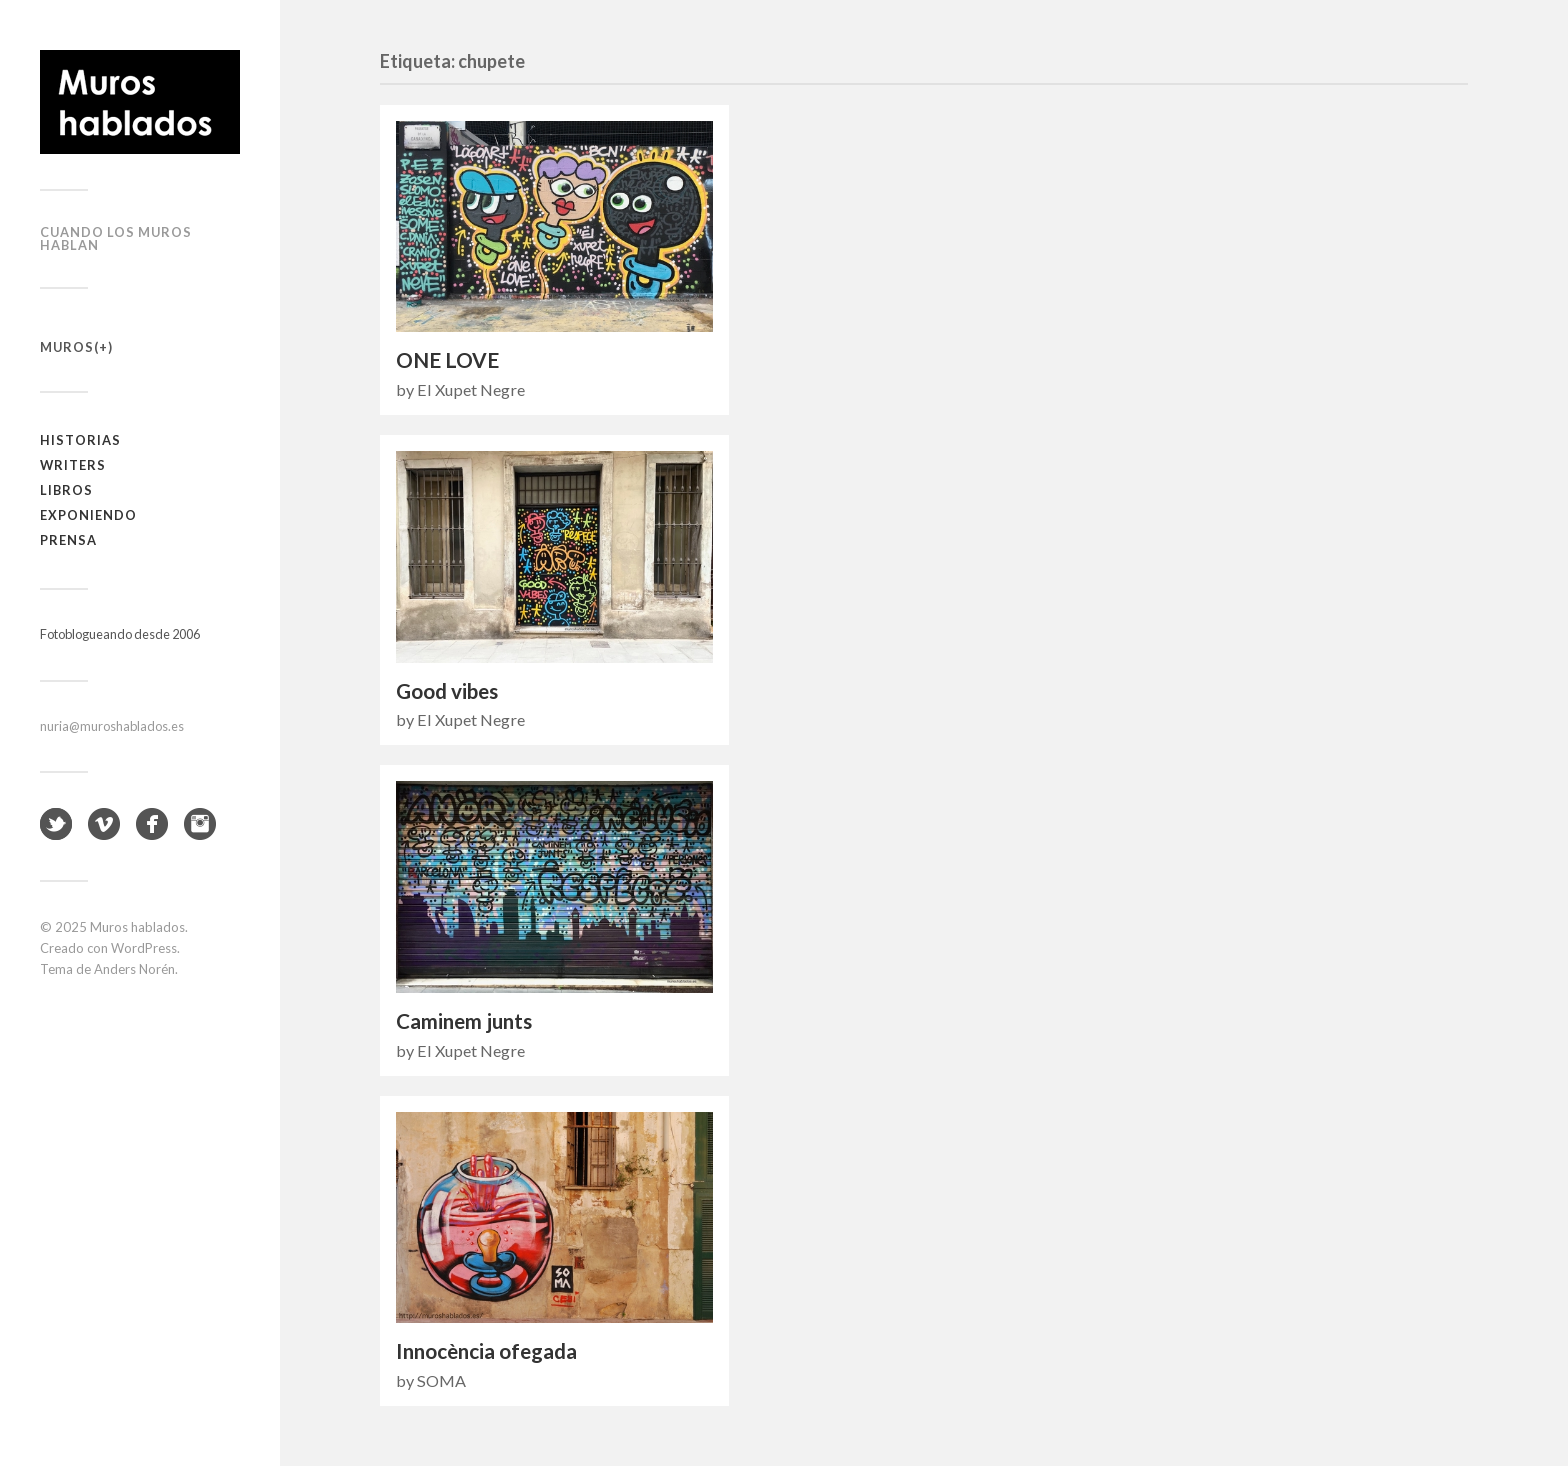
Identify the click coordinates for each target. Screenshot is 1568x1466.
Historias (80, 440)
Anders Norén (134, 969)
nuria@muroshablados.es (112, 726)
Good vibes (447, 691)
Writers (73, 465)
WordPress (144, 948)
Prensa (68, 540)
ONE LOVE (447, 360)
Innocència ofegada (486, 1351)
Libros (66, 490)
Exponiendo (88, 515)
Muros (67, 347)
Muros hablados (137, 927)
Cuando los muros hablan (116, 238)
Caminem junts (464, 1021)
